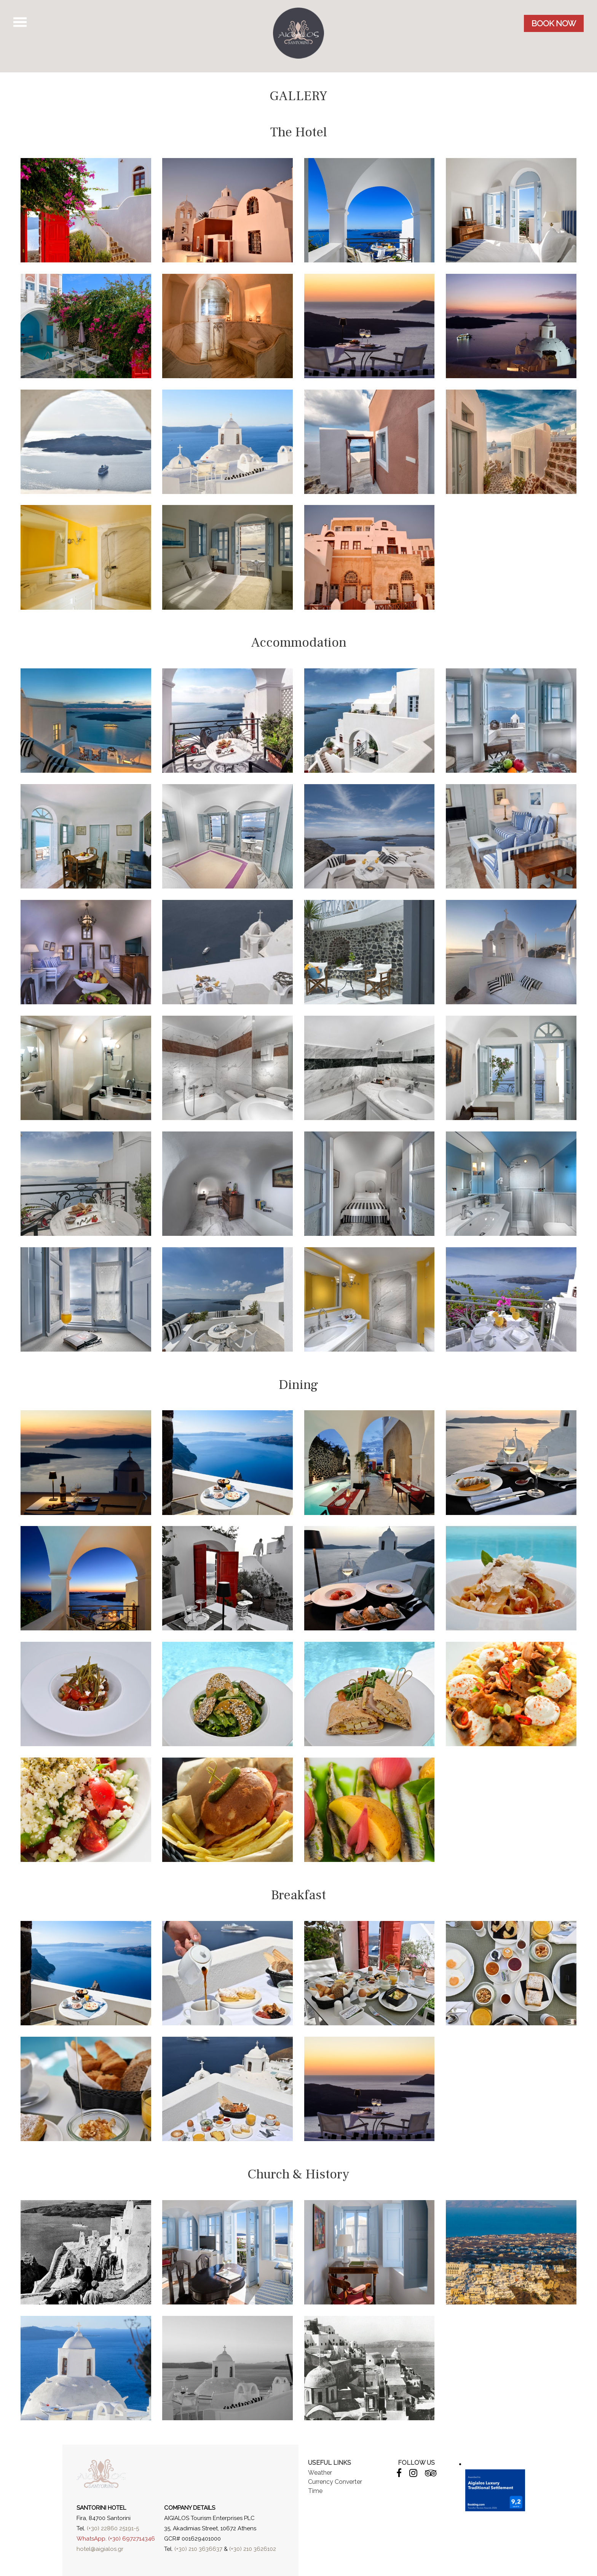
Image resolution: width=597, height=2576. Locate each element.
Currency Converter (335, 2481)
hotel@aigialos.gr (100, 2549)
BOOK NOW (554, 23)
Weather (320, 2472)
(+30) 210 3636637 (198, 2549)
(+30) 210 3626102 (252, 2549)
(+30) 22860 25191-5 (113, 2528)
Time (315, 2491)
